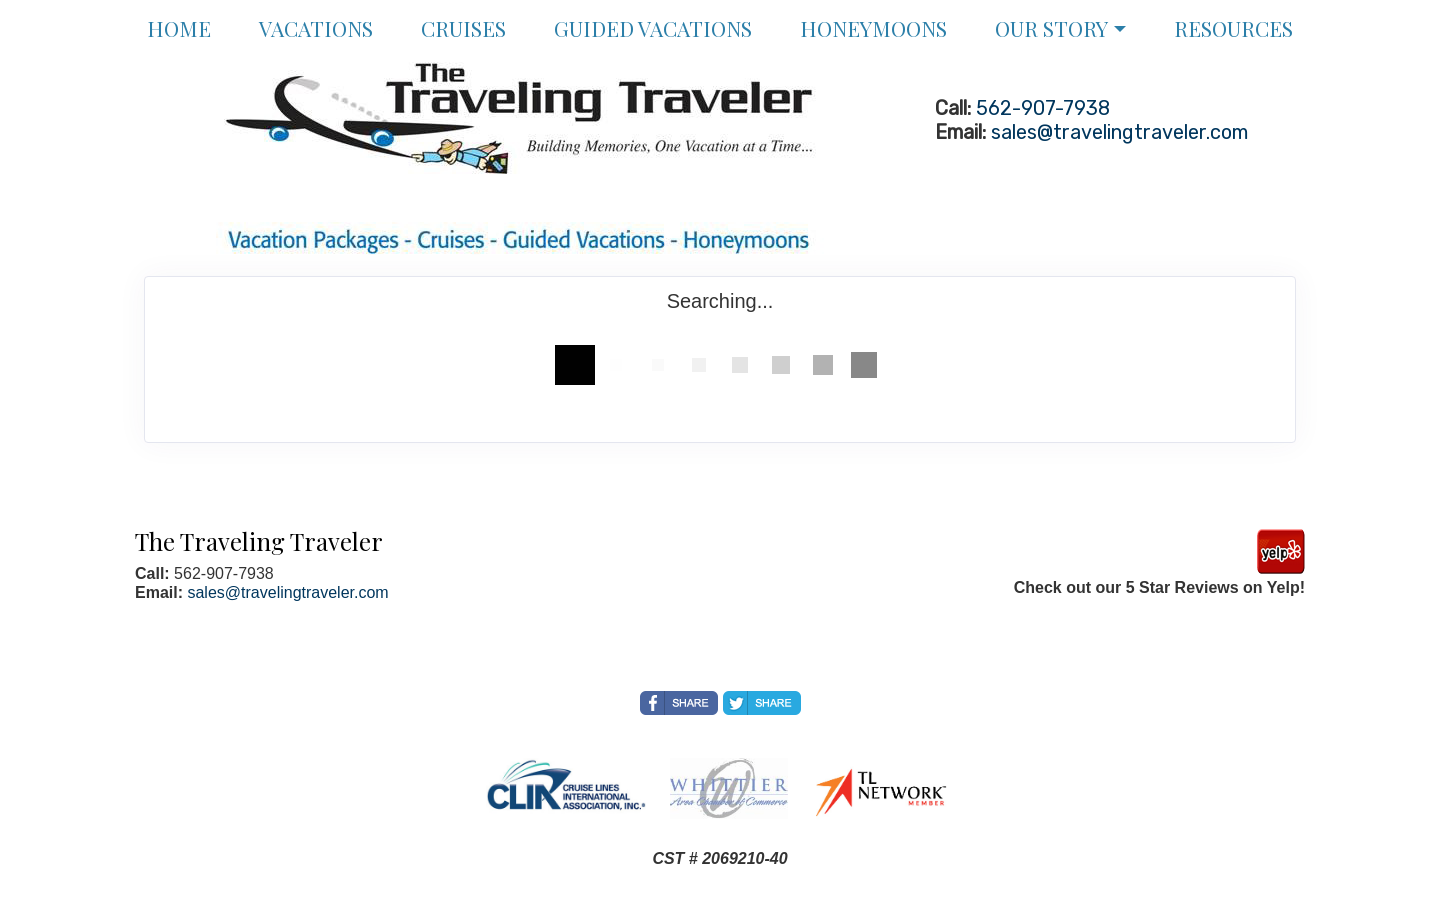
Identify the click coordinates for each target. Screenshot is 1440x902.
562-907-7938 (1043, 108)
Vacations (316, 28)
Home (179, 28)
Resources (1233, 28)
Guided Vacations (653, 28)
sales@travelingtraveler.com (1119, 132)
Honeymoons (873, 28)
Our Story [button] (1051, 28)
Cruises (463, 28)
